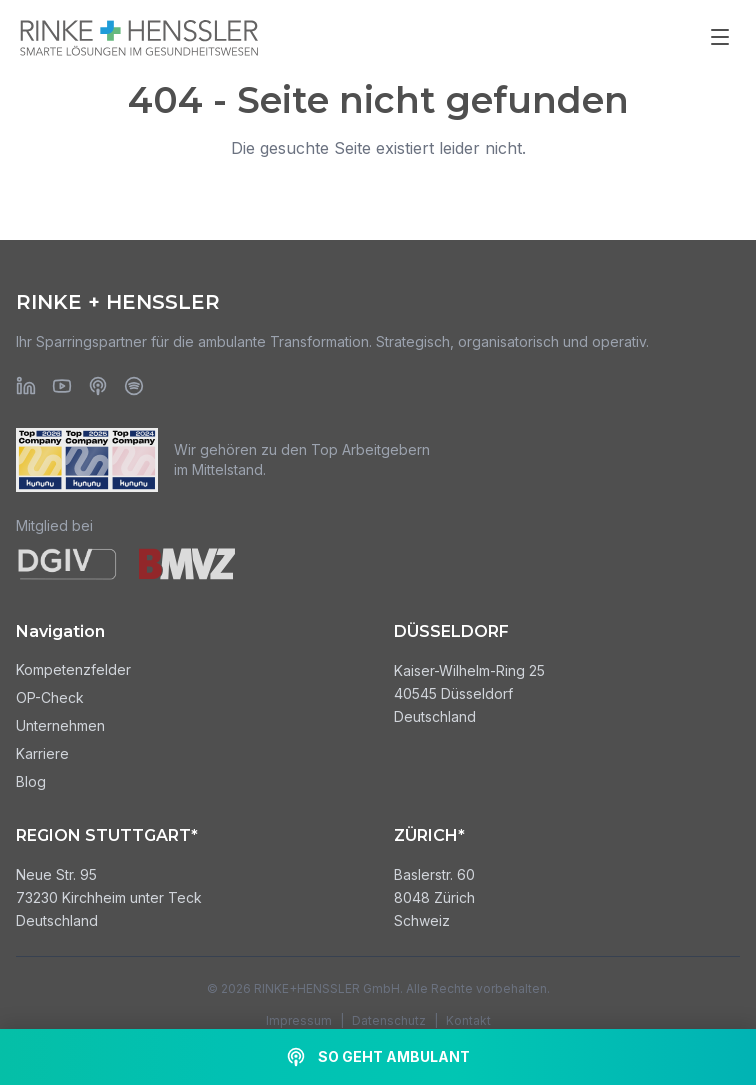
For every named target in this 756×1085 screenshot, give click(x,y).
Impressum (299, 1020)
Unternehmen (60, 725)
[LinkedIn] (26, 386)
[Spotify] (134, 386)
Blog (31, 781)
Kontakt (468, 1020)
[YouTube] (62, 386)
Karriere (42, 753)
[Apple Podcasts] (98, 386)
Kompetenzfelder (73, 669)
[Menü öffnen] (720, 37)
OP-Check (50, 697)
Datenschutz (389, 1020)
